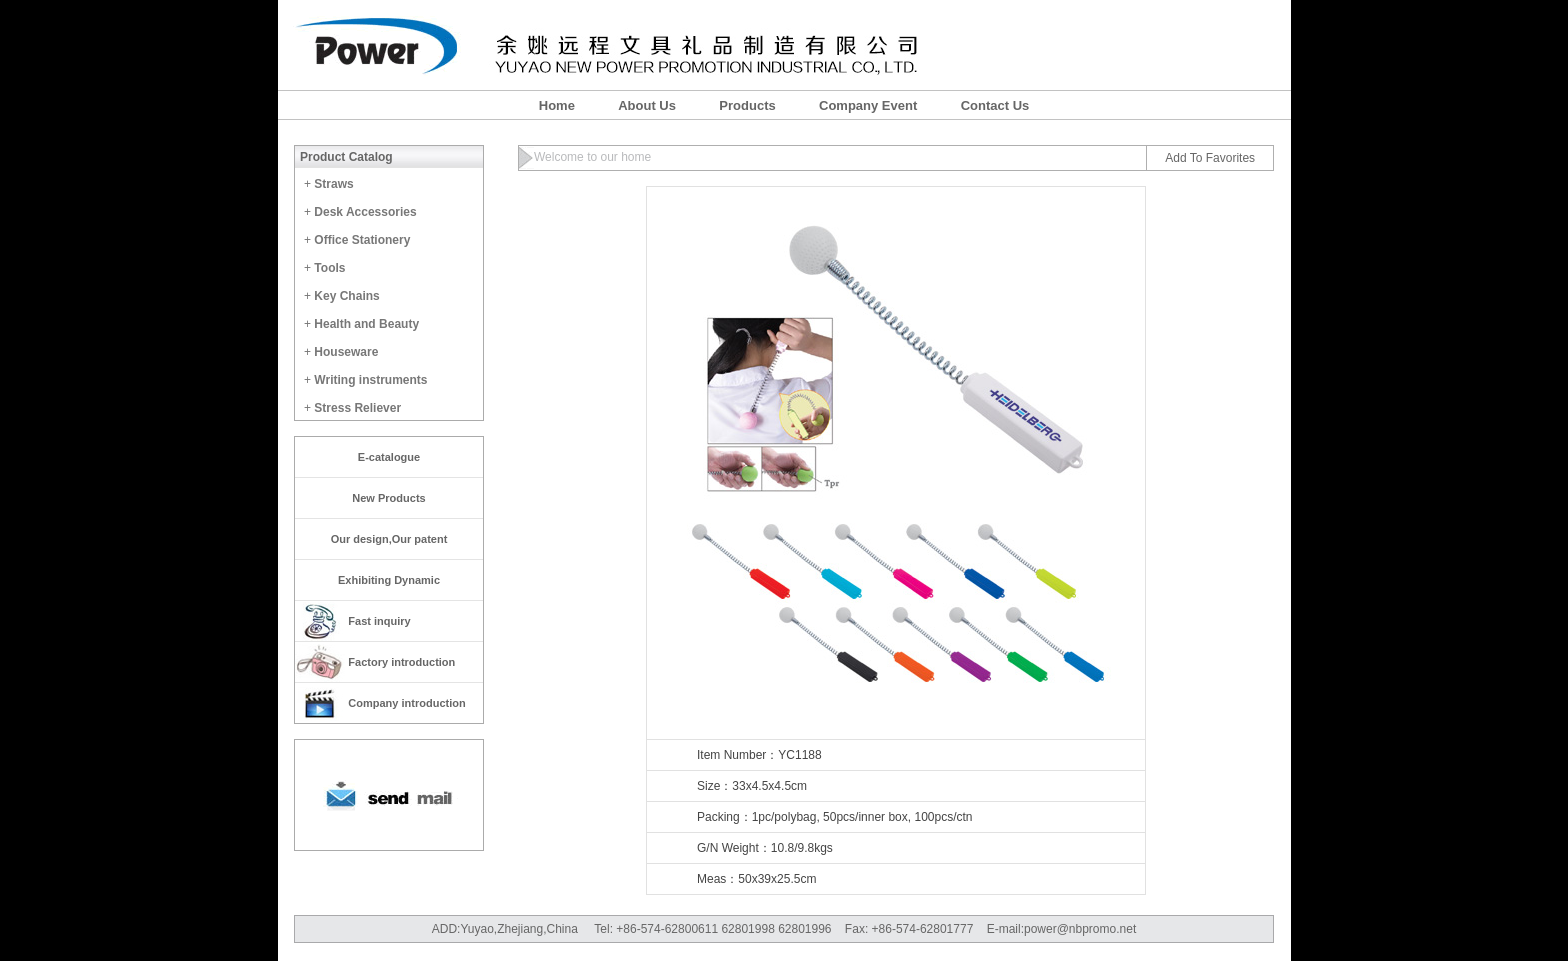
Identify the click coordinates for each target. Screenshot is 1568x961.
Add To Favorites (1210, 158)
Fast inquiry (379, 621)
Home (557, 105)
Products (747, 105)
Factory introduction (401, 662)
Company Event (868, 105)
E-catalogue (389, 457)
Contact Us (995, 105)
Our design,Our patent (389, 539)
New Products (388, 498)
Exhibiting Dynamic (389, 580)
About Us (647, 105)
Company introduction (406, 703)
